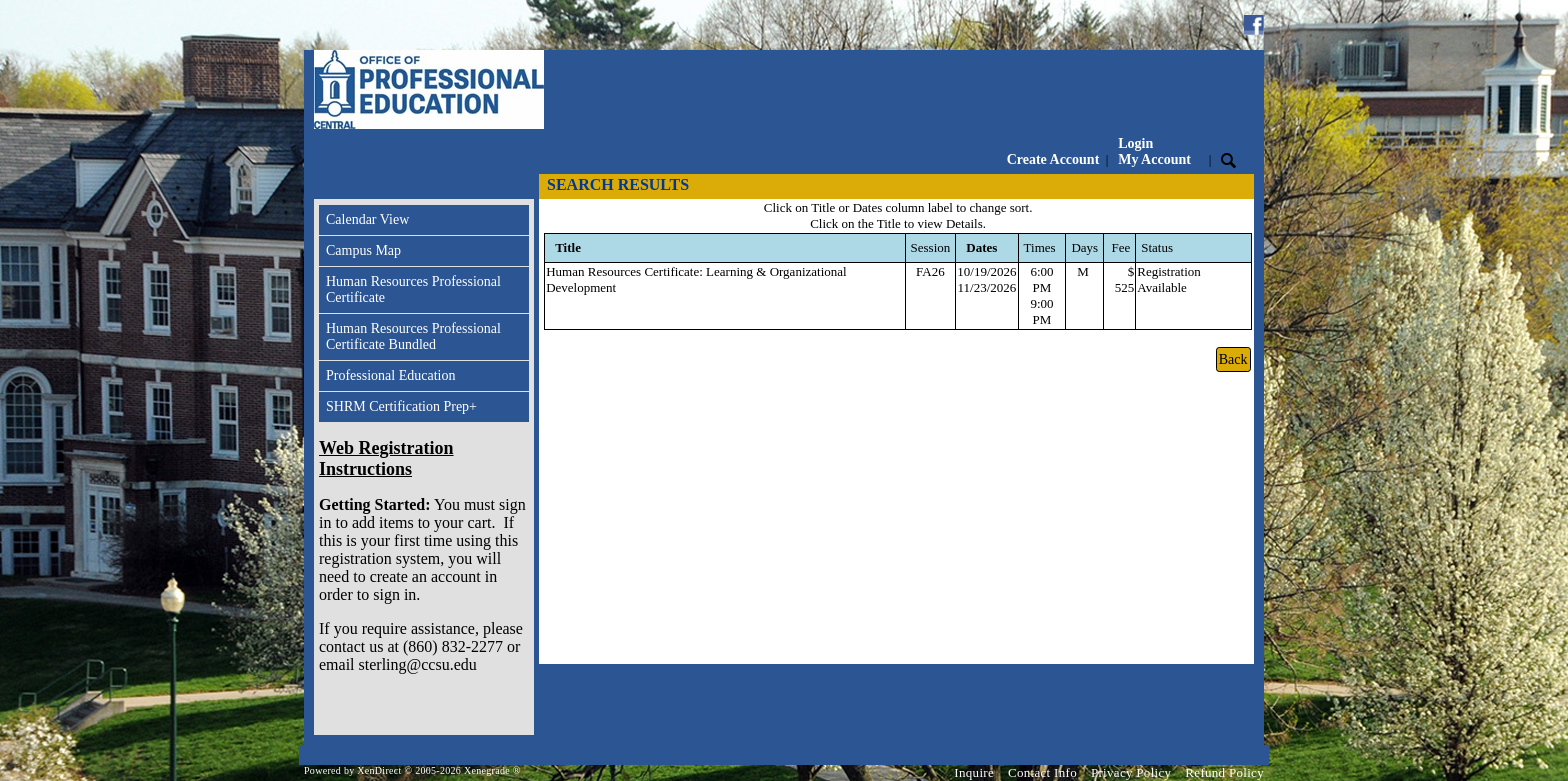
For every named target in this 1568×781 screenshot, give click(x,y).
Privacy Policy (1131, 772)
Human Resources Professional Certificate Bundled (413, 336)
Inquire (974, 772)
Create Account (1053, 159)
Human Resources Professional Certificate (413, 289)
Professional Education (390, 375)
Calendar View (367, 219)
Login (1154, 151)
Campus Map (363, 250)
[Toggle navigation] (333, 186)
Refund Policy (1224, 772)
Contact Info (1042, 772)
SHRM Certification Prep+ (401, 406)
